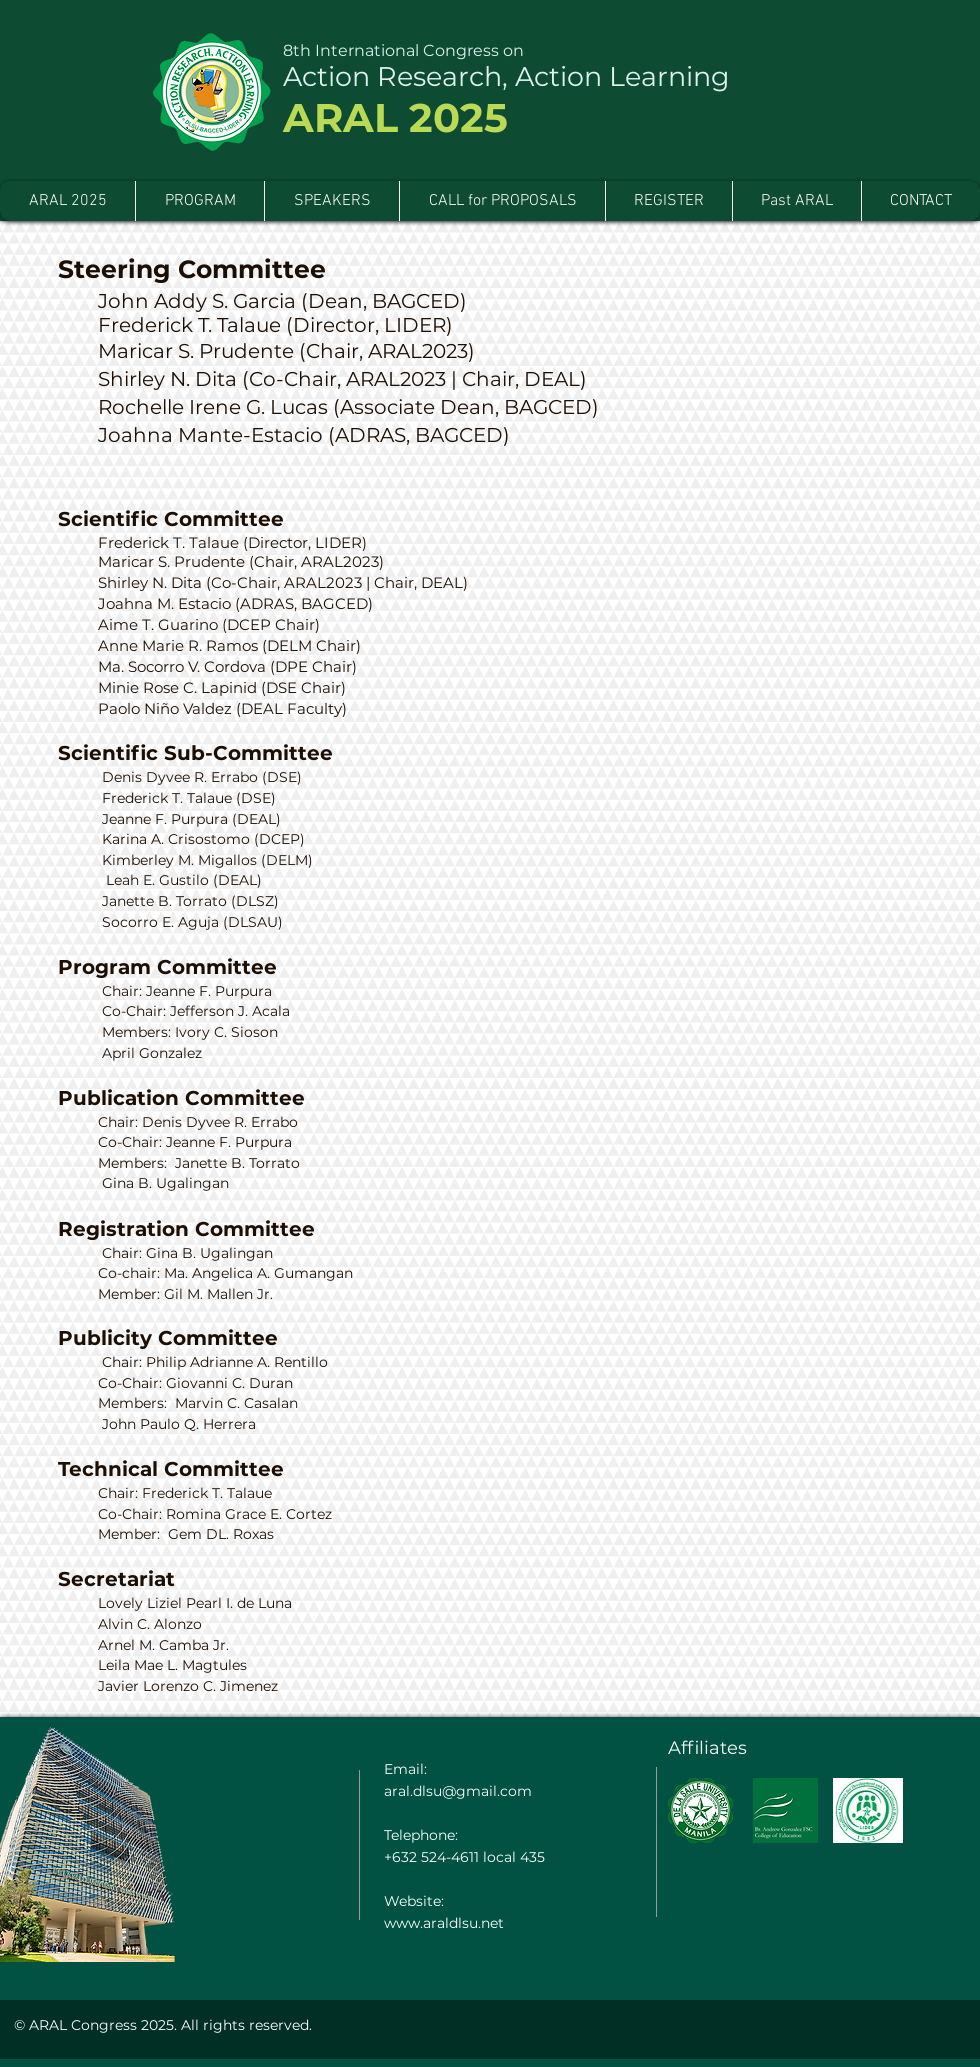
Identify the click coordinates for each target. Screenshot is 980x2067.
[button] (796, 201)
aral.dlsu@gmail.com (458, 1791)
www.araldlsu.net (444, 1923)
